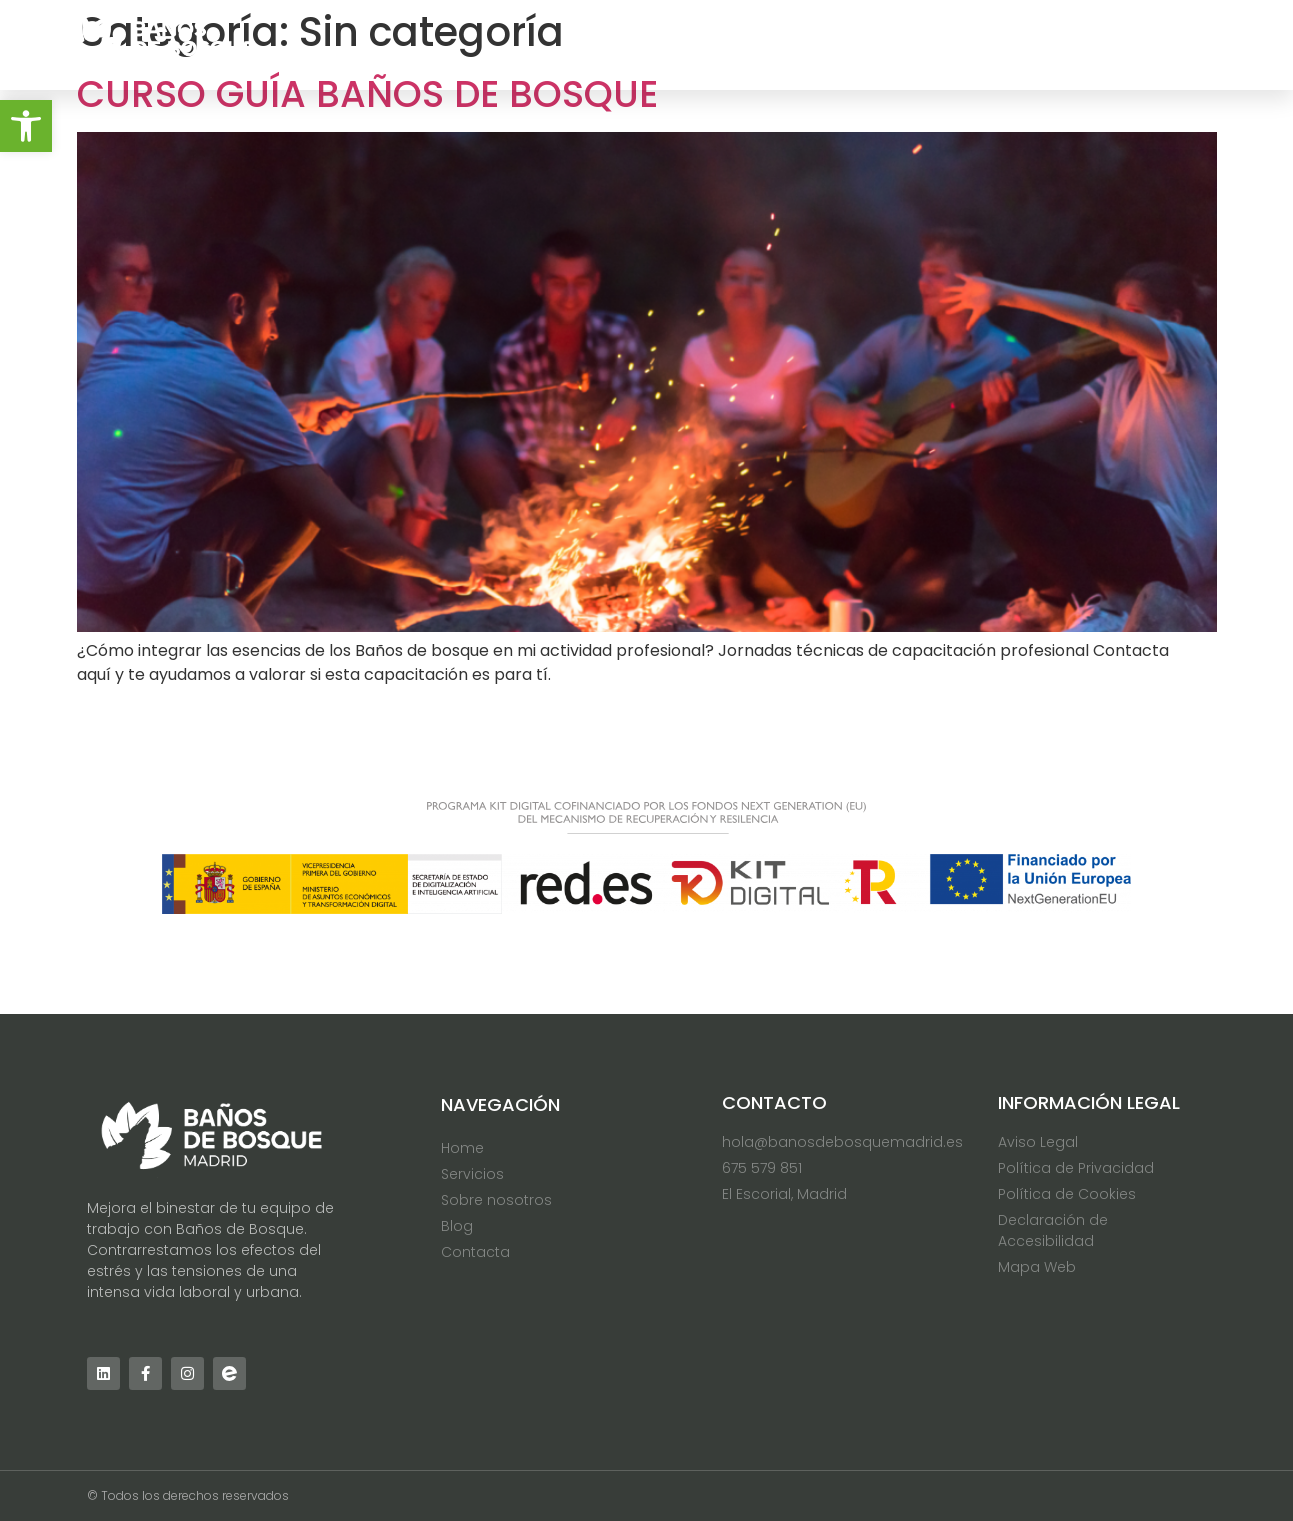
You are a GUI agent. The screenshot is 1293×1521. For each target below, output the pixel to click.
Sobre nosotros (930, 44)
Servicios (770, 44)
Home (653, 44)
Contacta (1183, 44)
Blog (1069, 44)
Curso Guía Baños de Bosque (367, 94)
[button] (26, 126)
